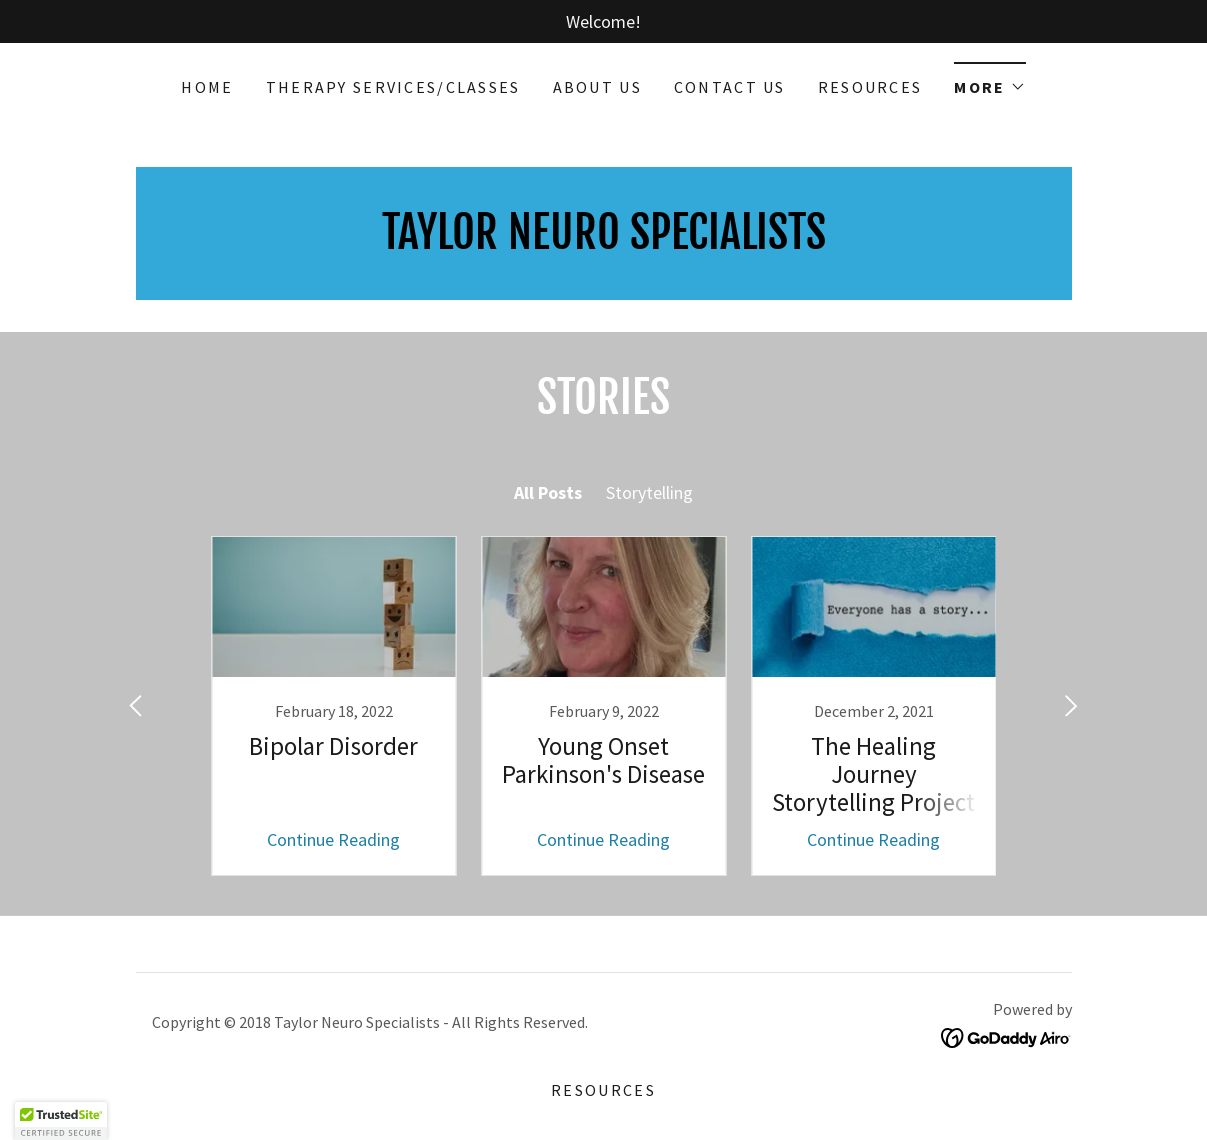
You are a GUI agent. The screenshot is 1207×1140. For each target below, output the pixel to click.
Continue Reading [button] (333, 839)
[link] (334, 706)
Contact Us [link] (730, 87)
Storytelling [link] (649, 492)
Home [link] (207, 87)
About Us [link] (597, 87)
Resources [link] (870, 87)
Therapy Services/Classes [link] (393, 87)
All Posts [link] (548, 492)
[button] (989, 80)
